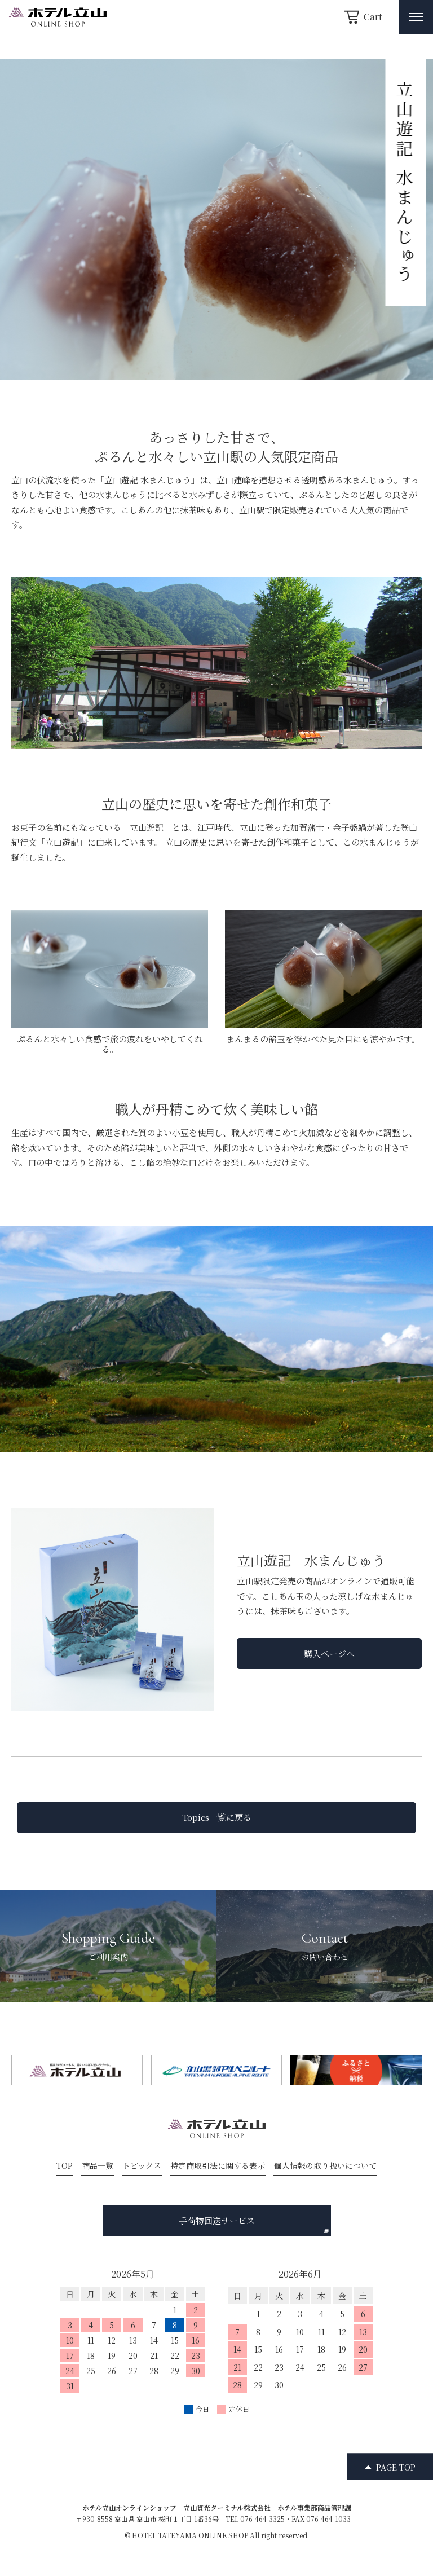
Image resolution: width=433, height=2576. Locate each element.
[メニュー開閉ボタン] (416, 17)
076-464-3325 (262, 2519)
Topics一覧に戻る (216, 1817)
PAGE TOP (396, 2466)
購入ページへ (329, 1653)
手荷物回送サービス (254, 2224)
